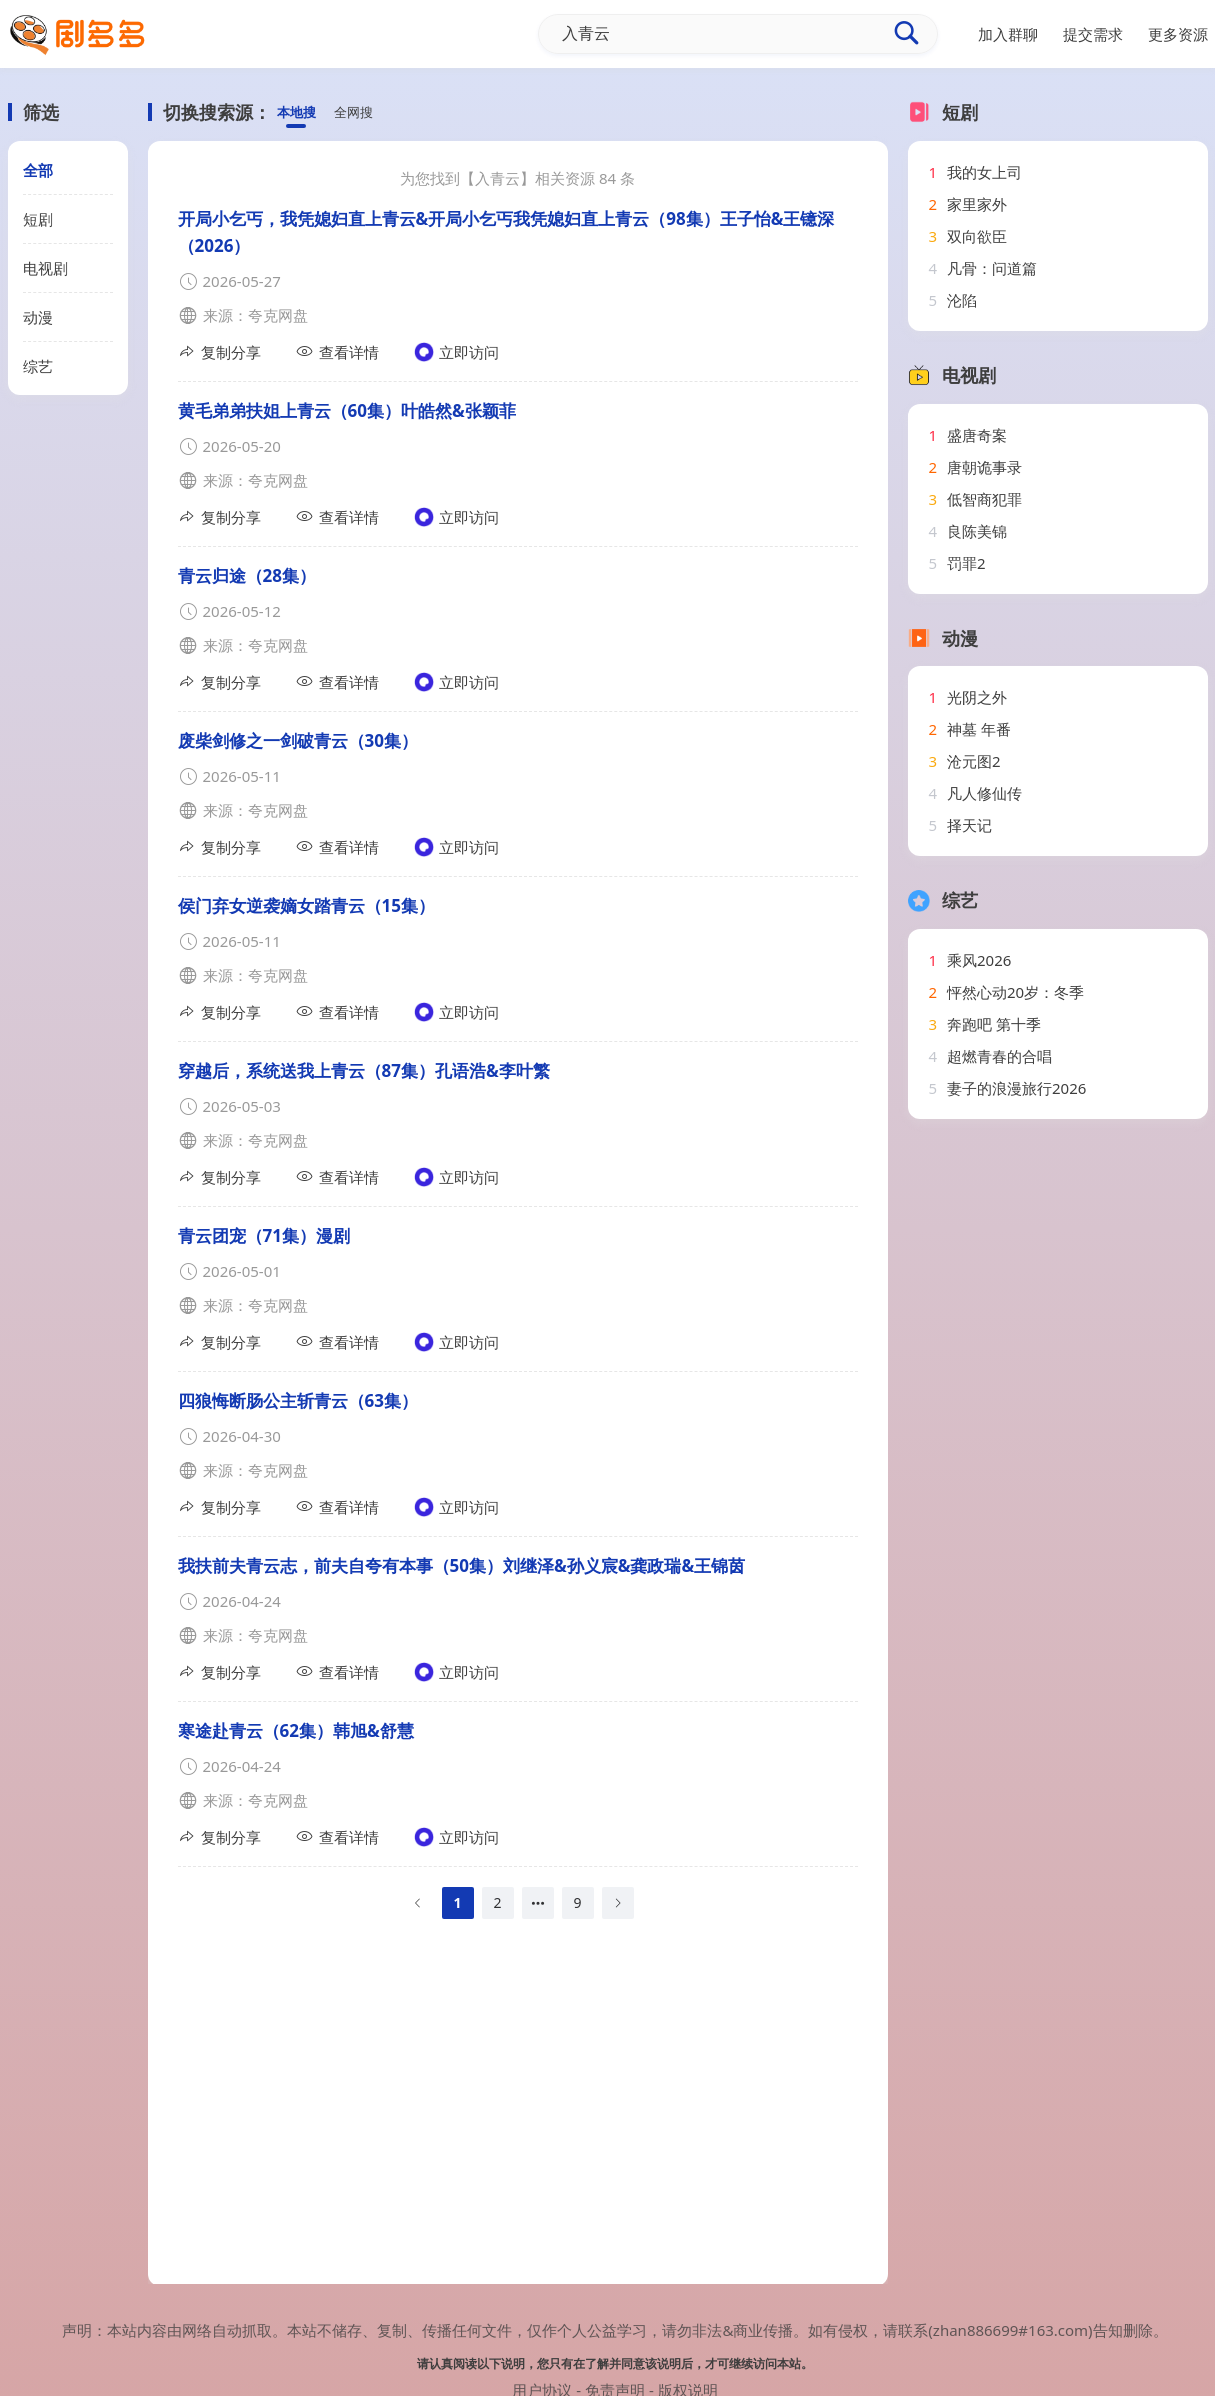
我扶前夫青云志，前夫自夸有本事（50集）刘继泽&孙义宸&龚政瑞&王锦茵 (462, 1565)
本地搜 (299, 113)
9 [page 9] (577, 1902)
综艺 (38, 366)
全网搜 (362, 113)
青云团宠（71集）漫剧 (264, 1235)
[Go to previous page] (418, 1903)
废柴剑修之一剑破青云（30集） (298, 740)
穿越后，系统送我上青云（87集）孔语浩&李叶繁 (364, 1070)
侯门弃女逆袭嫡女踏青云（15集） (306, 905)
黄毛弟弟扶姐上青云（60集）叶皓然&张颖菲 (347, 410)
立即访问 (456, 352)
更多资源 (1178, 34)
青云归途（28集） (247, 575)
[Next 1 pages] (538, 1903)
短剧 (38, 219)
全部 (38, 170)
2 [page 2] (497, 1902)
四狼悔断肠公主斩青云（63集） (298, 1400)
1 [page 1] (457, 1902)
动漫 (38, 317)
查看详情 (337, 351)
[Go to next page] (618, 1903)
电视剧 (45, 268)
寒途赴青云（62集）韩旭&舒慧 (296, 1730)
